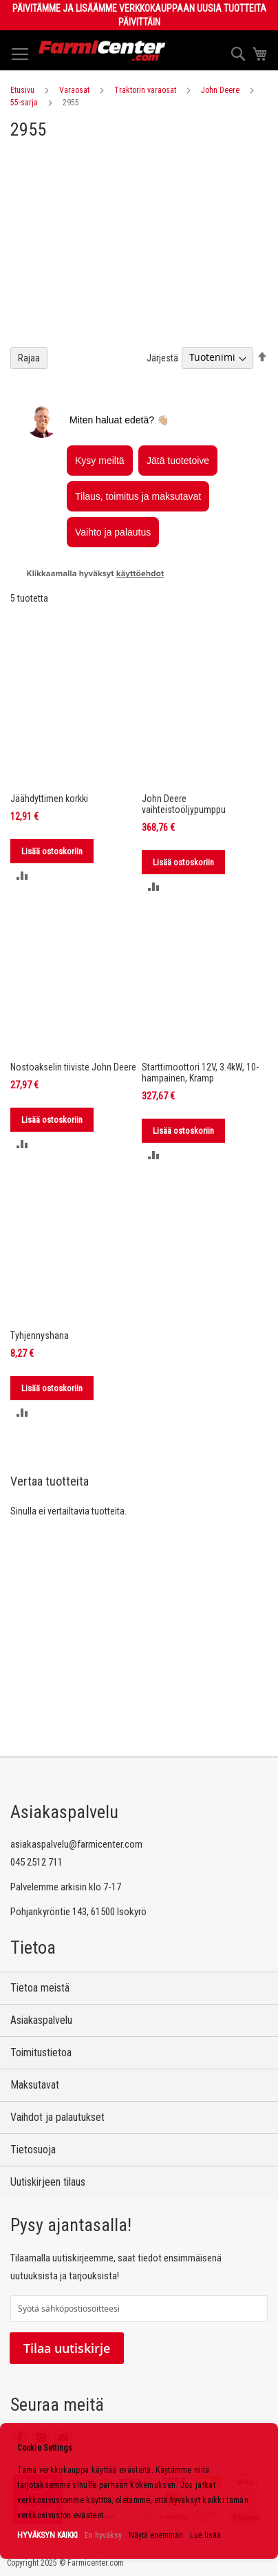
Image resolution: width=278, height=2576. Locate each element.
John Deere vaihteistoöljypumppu (184, 804)
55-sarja (24, 102)
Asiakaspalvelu (41, 2020)
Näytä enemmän (156, 2535)
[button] (22, 875)
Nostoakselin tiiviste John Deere (73, 1067)
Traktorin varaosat (145, 90)
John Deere (220, 90)
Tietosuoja (33, 2149)
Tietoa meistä (40, 1987)
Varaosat (74, 90)
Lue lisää (205, 2535)
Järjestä (162, 357)
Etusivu (22, 90)
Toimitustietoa (41, 2052)
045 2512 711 (36, 1862)
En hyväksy (103, 2535)
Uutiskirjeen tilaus (47, 2181)
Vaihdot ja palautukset (57, 2117)
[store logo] (102, 50)
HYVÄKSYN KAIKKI (47, 2535)
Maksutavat (34, 2084)
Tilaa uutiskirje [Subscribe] (66, 2348)
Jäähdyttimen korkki (49, 798)
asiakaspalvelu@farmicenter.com (76, 1844)
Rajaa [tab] (29, 357)
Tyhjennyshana (39, 1335)
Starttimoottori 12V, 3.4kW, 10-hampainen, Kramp (200, 1073)
